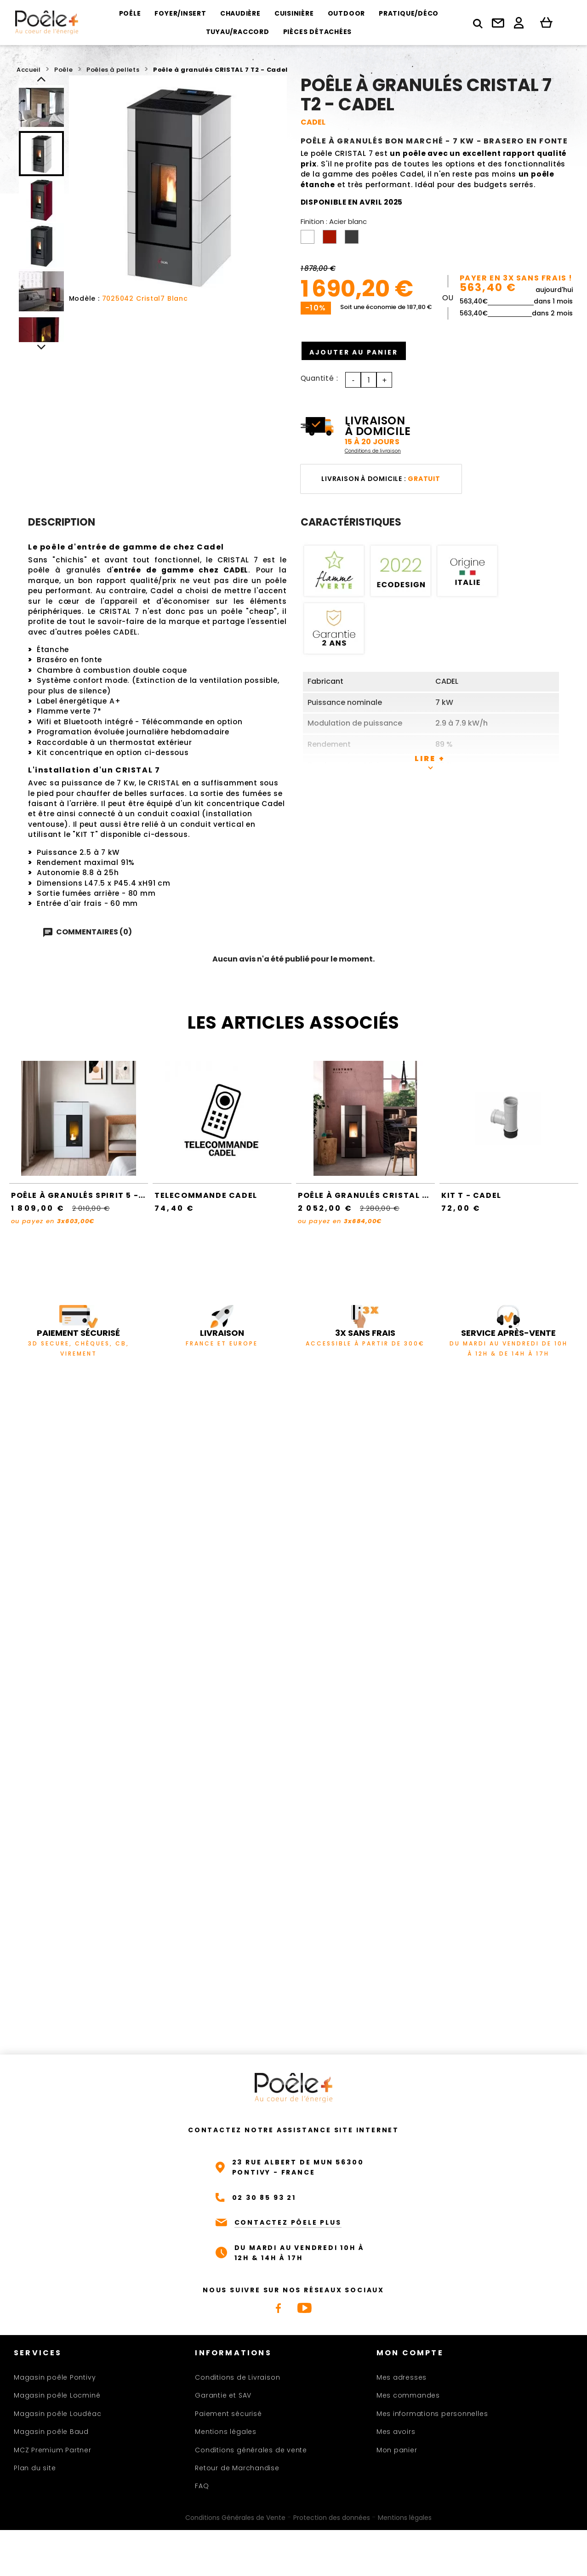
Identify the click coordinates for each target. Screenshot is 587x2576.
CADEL (313, 122)
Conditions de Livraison (237, 2377)
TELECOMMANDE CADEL (205, 1195)
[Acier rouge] (331, 239)
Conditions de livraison (373, 450)
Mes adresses (401, 2377)
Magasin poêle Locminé (57, 2395)
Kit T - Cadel (471, 1195)
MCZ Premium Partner (52, 2450)
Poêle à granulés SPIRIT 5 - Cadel (90, 1195)
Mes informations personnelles (432, 2413)
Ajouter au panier (362, 351)
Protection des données (331, 2517)
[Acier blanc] (309, 239)
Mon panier (396, 2450)
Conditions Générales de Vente (235, 2517)
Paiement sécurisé (228, 2413)
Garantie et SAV (223, 2395)
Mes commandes (408, 2395)
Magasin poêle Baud (51, 2431)
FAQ (202, 2485)
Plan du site (35, 2468)
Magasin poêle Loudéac (57, 2413)
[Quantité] (368, 380)
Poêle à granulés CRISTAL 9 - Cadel (381, 1195)
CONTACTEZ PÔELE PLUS (288, 2222)
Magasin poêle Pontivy (55, 2377)
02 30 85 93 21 (264, 2197)
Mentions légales (225, 2431)
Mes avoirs (396, 2431)
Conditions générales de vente (251, 2450)
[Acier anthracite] (353, 239)
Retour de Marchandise (237, 2468)
